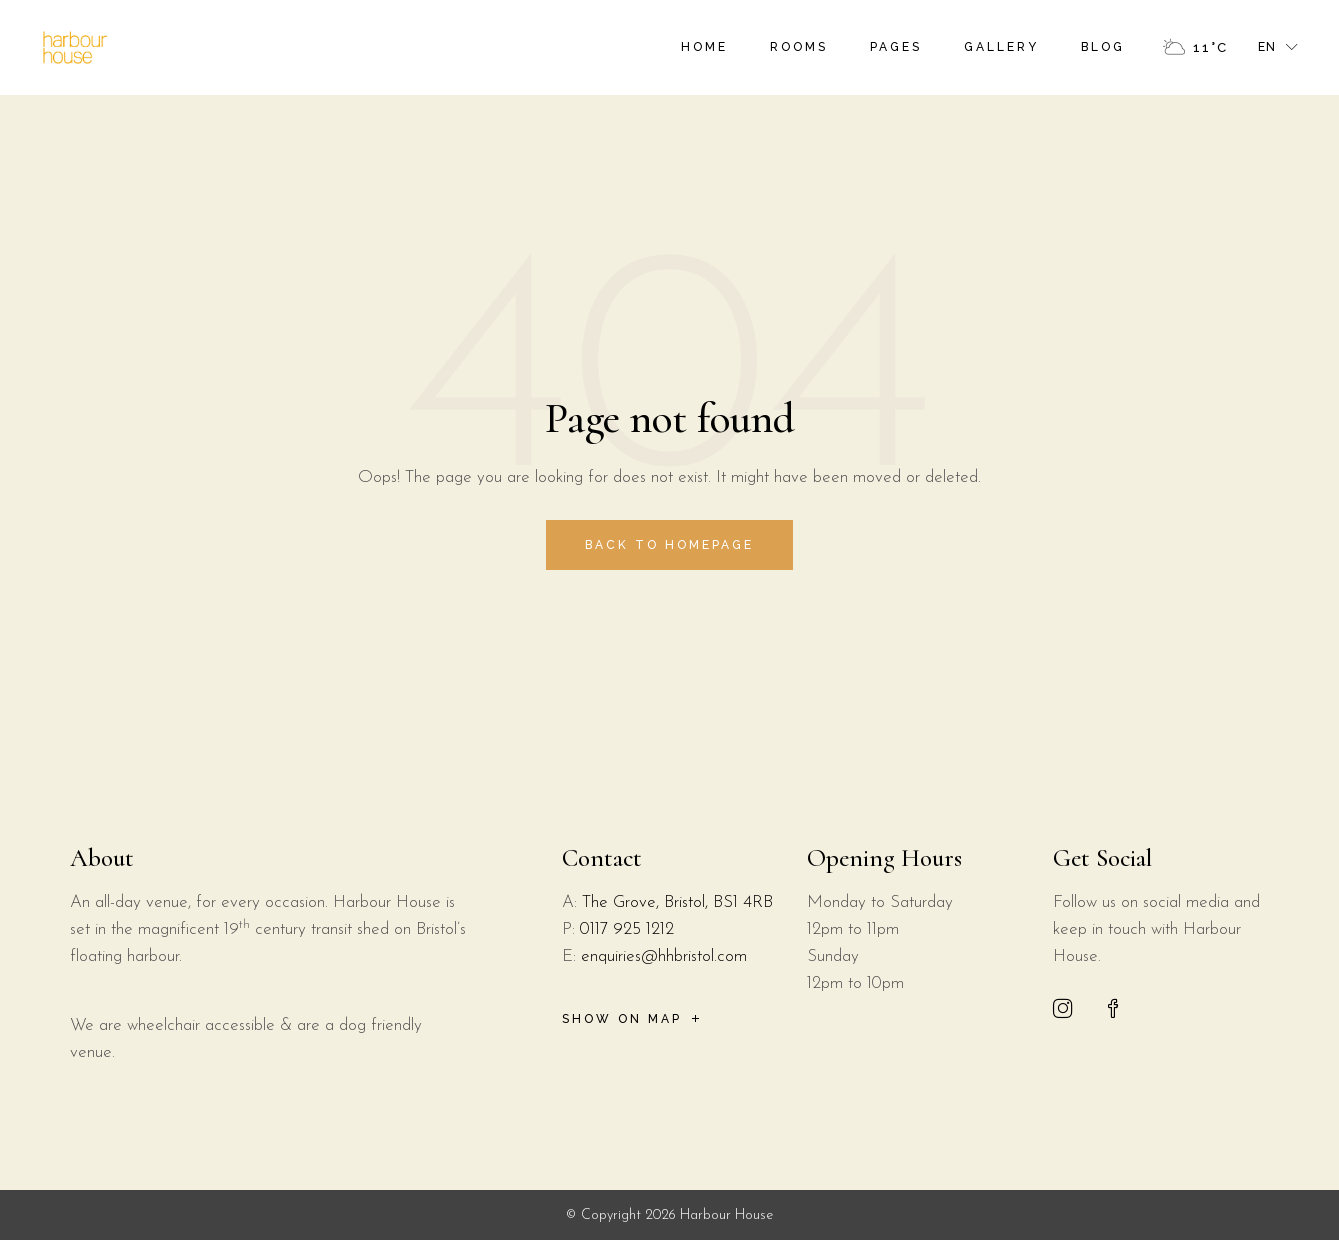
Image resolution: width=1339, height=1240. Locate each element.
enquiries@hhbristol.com (664, 956)
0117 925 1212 (627, 929)
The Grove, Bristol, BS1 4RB (677, 902)
